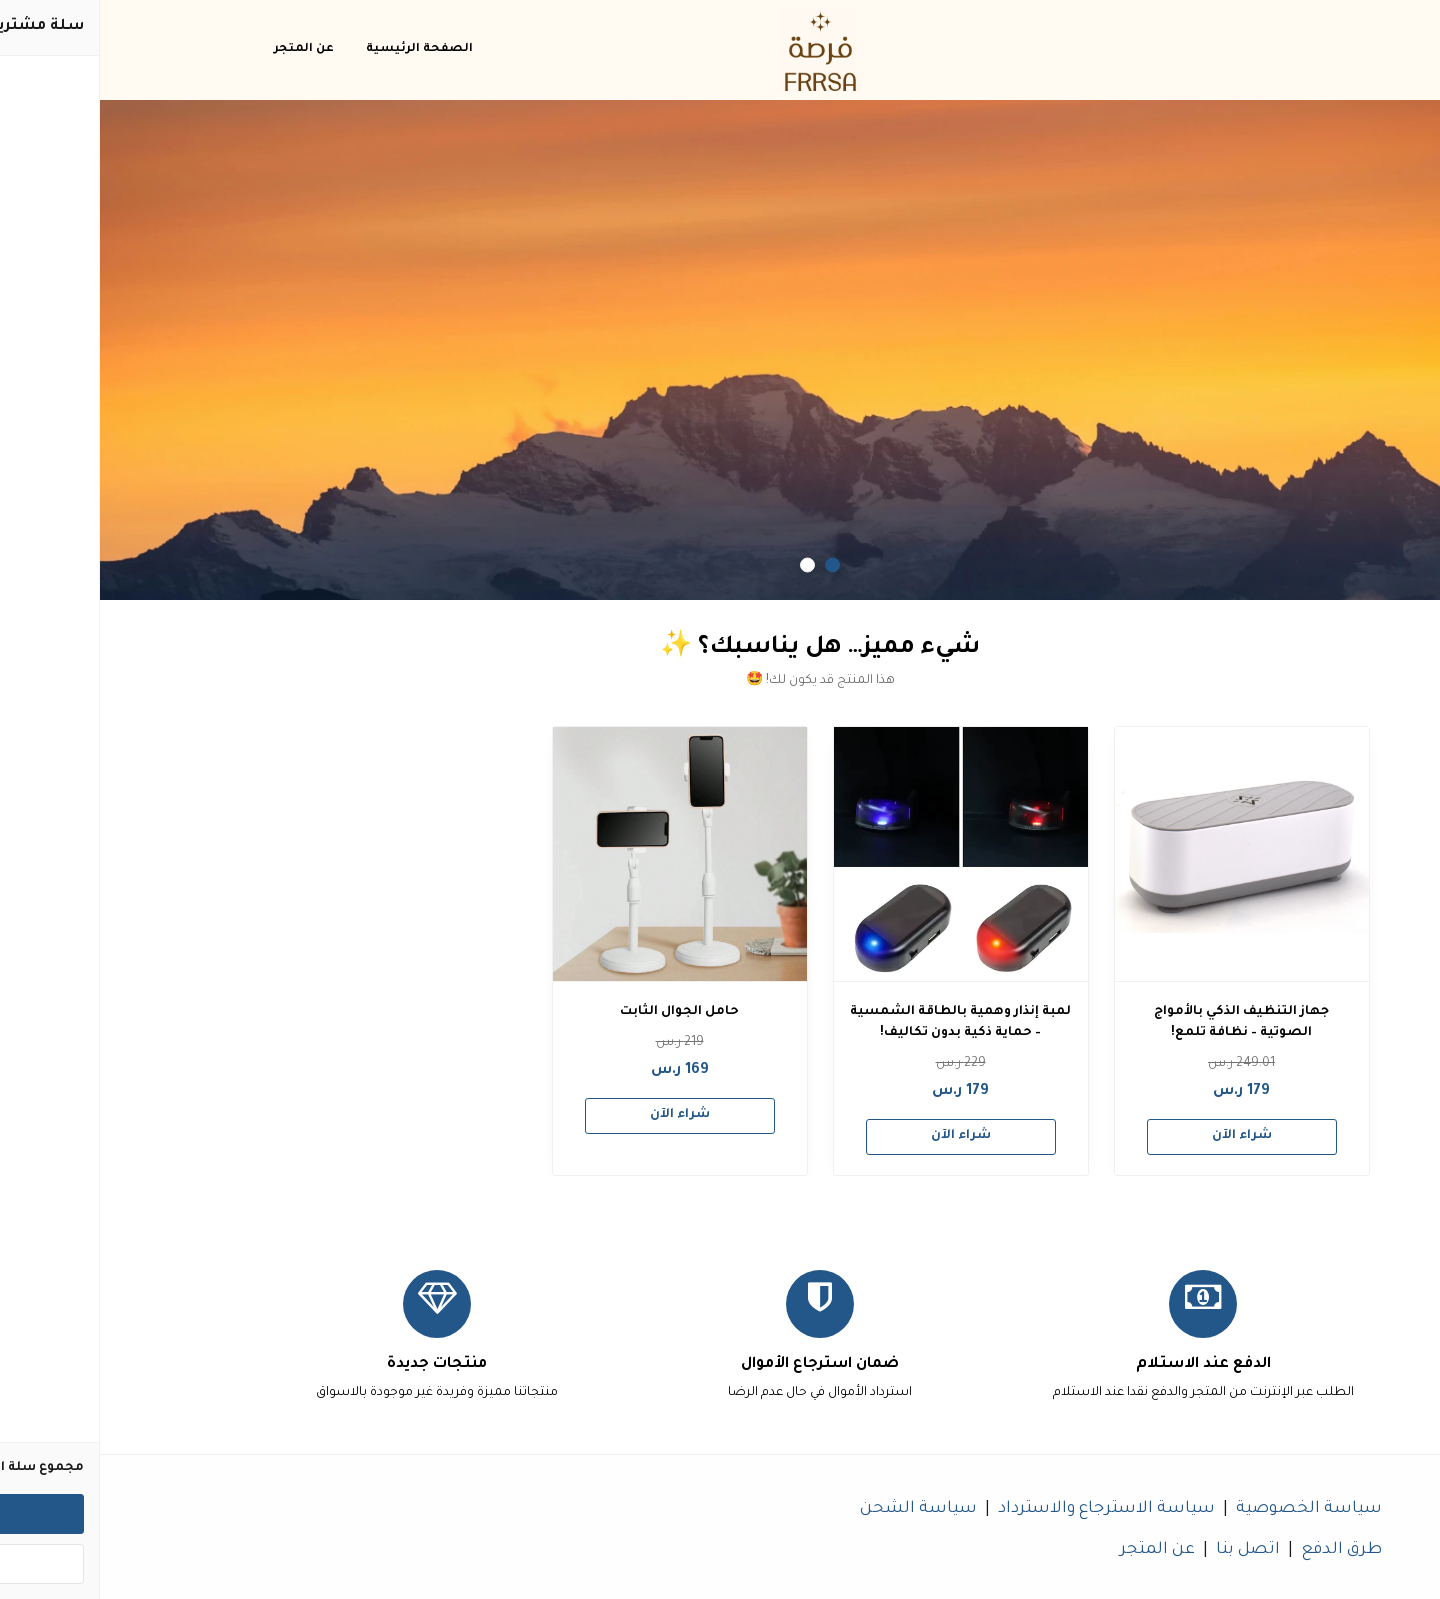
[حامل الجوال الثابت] (580, 854)
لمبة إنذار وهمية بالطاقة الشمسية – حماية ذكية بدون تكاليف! (860, 1022)
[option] (720, 350)
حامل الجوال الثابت (579, 1012)
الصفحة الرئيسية (319, 49)
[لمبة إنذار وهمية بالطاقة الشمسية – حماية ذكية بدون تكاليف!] (861, 854)
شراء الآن (1142, 1136)
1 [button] (732, 565)
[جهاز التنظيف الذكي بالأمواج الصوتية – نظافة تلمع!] (1142, 854)
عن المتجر (204, 49)
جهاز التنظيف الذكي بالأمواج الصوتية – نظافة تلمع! (1141, 1022)
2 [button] (707, 565)
